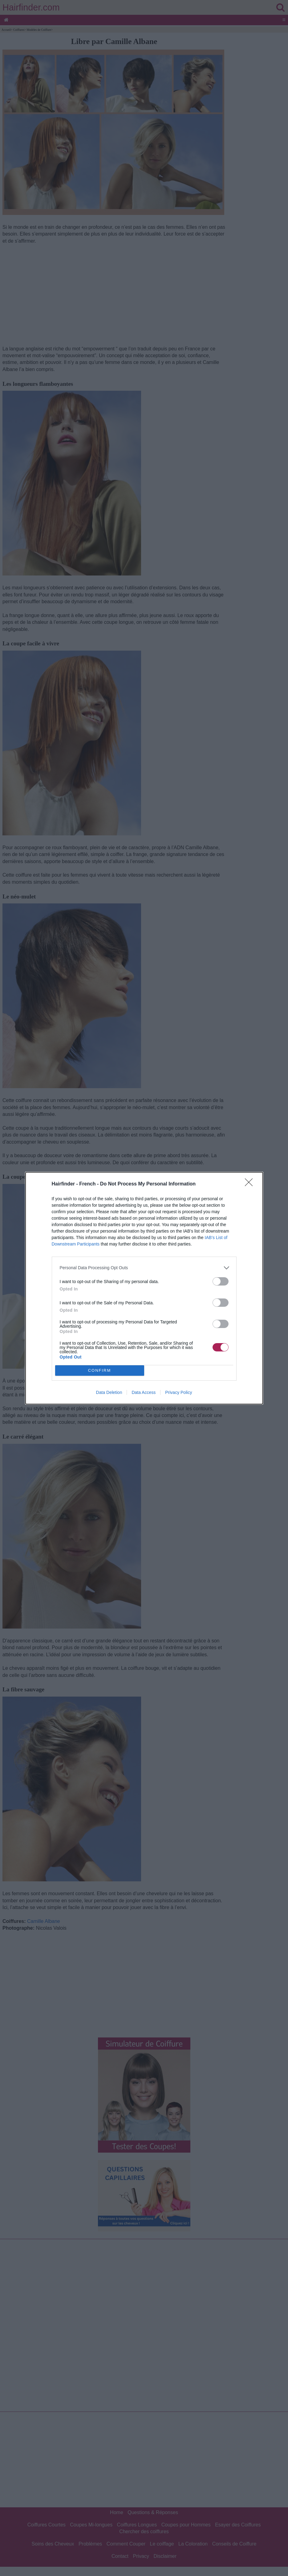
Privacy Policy (178, 1392)
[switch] (221, 1281)
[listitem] (144, 1268)
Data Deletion (109, 1392)
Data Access (144, 1392)
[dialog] (144, 1288)
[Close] (251, 1184)
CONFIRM (99, 1370)
